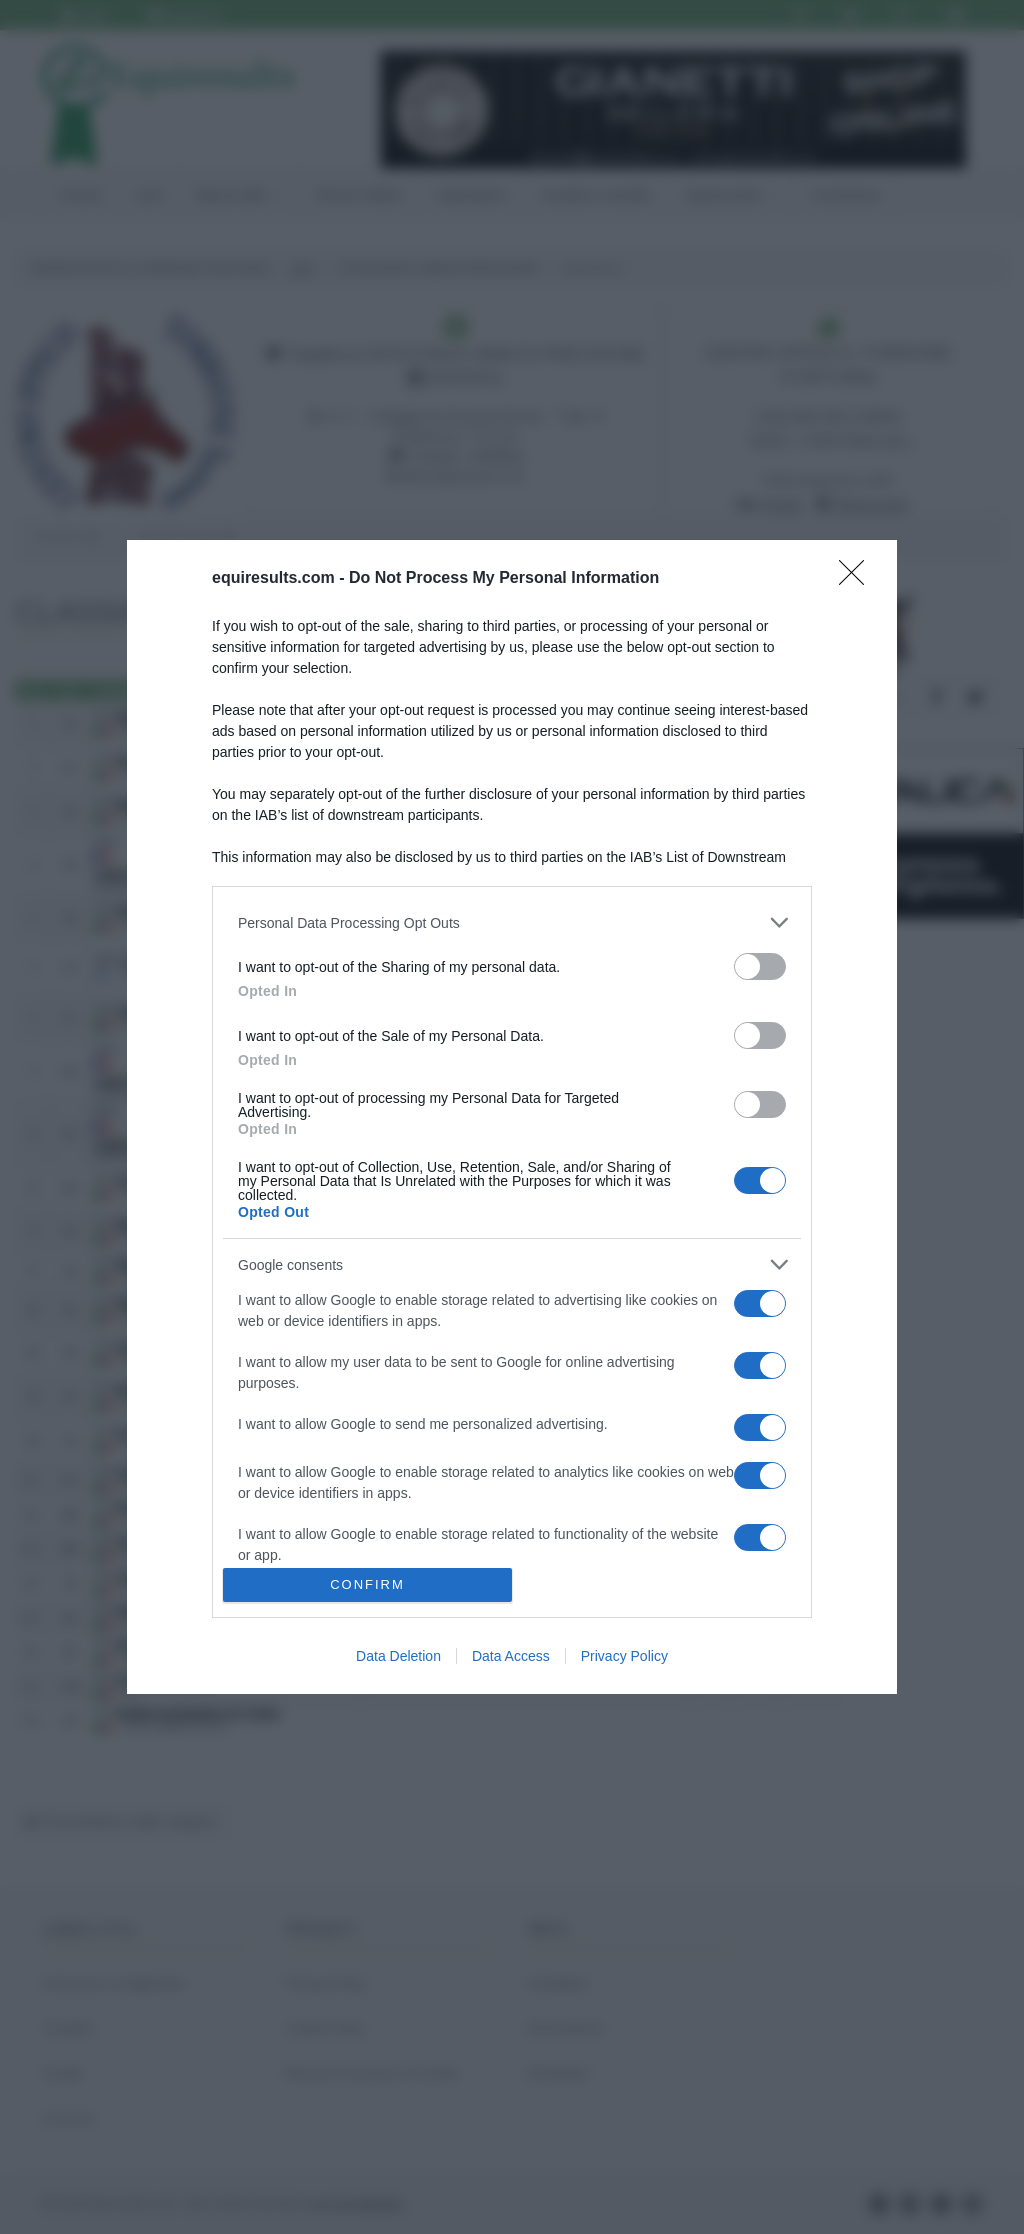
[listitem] (512, 922)
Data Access (511, 1656)
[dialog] (512, 1116)
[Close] (858, 579)
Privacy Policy (624, 1656)
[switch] (760, 966)
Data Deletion (398, 1656)
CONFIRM (367, 1584)
